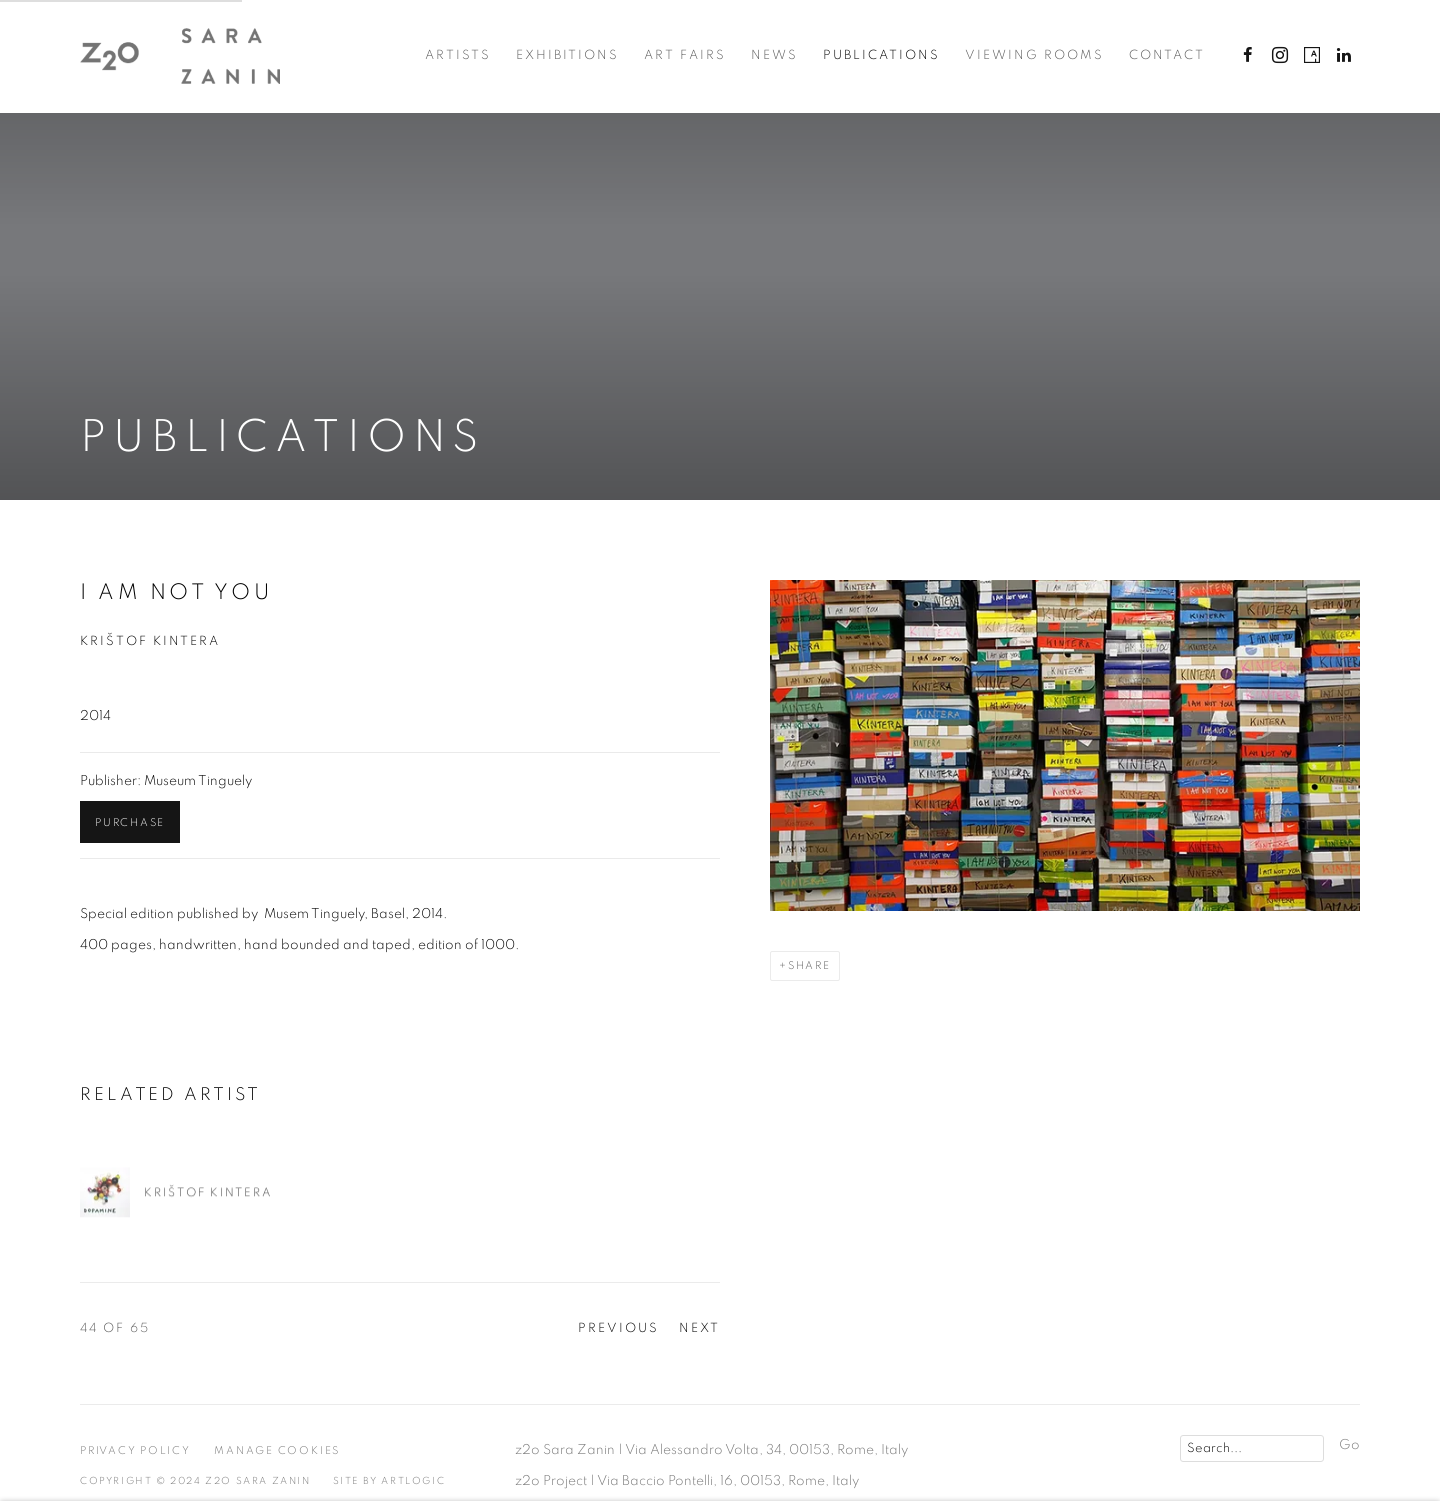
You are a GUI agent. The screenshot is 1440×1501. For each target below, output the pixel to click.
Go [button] (1349, 1445)
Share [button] (809, 965)
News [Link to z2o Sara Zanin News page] (774, 55)
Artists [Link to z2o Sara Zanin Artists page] (458, 55)
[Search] (1252, 1448)
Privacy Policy (135, 1450)
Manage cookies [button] (277, 1450)
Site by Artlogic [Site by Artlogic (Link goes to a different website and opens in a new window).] (389, 1481)
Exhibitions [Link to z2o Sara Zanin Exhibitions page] (567, 55)
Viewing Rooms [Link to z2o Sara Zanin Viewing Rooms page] (1034, 55)
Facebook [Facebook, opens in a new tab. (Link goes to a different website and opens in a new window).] (1248, 56)
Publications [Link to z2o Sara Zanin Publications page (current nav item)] (881, 55)
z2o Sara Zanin (180, 56)
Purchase (130, 822)
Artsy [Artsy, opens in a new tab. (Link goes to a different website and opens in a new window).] (1312, 56)
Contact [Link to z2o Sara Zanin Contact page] (1167, 55)
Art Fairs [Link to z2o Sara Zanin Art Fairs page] (685, 55)
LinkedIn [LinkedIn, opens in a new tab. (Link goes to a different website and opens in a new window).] (1344, 56)
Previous (618, 1328)
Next (699, 1328)
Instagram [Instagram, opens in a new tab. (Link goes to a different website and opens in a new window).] (1280, 56)
